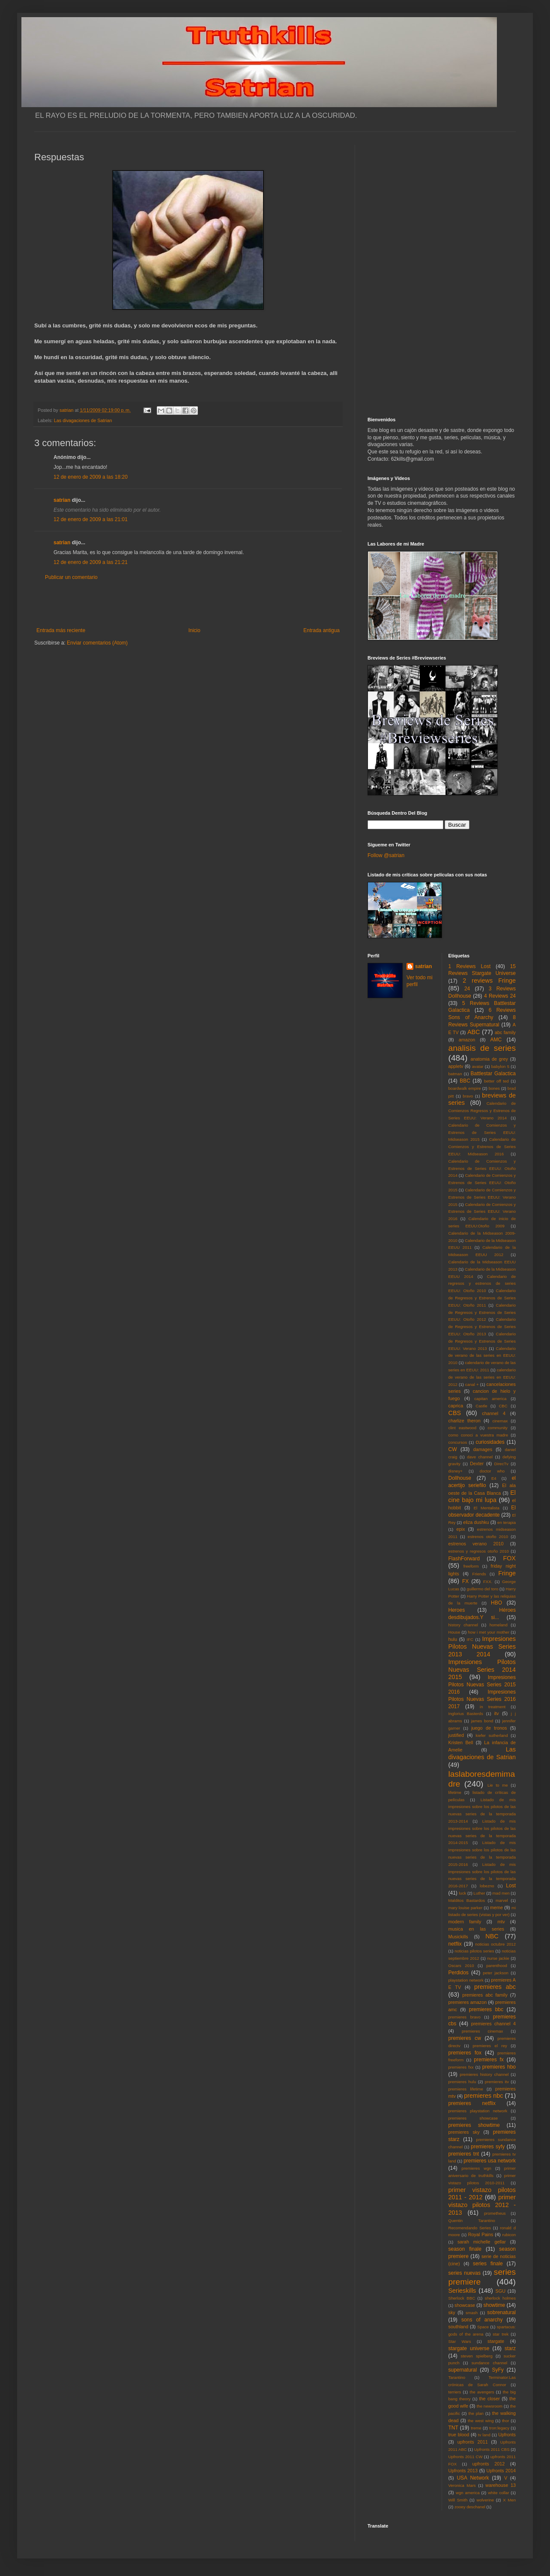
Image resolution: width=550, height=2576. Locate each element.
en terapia (506, 1522)
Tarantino (456, 2377)
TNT (453, 2428)
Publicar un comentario (71, 577)
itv (496, 1713)
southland (458, 2326)
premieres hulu (462, 2081)
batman (455, 1073)
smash (472, 2312)
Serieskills (462, 2290)
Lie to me (497, 1785)
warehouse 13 (500, 2485)
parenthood (496, 1965)
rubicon (509, 2234)
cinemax (500, 1420)
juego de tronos (489, 1727)
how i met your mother (488, 1632)
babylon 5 (500, 1066)
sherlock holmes (500, 2298)
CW (452, 1449)
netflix (455, 1944)
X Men (509, 2500)
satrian (62, 500)
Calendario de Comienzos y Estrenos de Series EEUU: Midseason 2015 (482, 1132)
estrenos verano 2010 (476, 1543)
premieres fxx (461, 2067)
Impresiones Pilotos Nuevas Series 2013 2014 (482, 1646)
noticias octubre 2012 (495, 1944)
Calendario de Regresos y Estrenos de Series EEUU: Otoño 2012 (482, 1312)
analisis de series (482, 1048)
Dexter (477, 1463)
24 (467, 989)
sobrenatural (501, 2312)
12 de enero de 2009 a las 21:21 (91, 562)
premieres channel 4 (493, 2023)
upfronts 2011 (472, 2441)
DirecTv (501, 1463)
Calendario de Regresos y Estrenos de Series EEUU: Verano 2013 (482, 1341)
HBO (496, 1603)
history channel (463, 1624)
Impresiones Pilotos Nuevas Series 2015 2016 (482, 1684)
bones (494, 1088)
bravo (468, 1096)
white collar (498, 2492)
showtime (494, 2305)
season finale (464, 2249)
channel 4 (493, 1413)
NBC (491, 1936)
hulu (452, 1639)
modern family (464, 1921)
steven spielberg (477, 2356)
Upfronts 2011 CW (465, 2456)
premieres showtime (474, 2125)
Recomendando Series (469, 2227)
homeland (499, 1624)
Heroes (456, 1610)
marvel (502, 1900)
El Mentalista (486, 1507)
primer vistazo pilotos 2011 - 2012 (482, 2193)
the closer (489, 2398)
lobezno (487, 1885)
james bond (482, 1720)
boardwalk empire (464, 1088)
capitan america (490, 1398)
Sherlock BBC (461, 2298)
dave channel (480, 1456)
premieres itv (497, 2081)
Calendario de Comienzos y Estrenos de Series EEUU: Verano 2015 (482, 1197)
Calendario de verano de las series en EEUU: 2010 (482, 1355)
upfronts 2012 (488, 2463)
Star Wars (459, 2341)
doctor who (492, 1471)
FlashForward (464, 1559)
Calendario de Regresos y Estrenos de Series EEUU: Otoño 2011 (482, 1297)
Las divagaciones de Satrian (83, 420)
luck (462, 1893)
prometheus (495, 2213)
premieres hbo (499, 2067)
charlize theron (464, 1420)
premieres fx (489, 2060)
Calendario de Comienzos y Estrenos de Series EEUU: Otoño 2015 (482, 1182)
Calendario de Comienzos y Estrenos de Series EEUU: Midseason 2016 (482, 1146)
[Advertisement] (188, 604)
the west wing (480, 2420)
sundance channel (489, 2362)
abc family (505, 1032)
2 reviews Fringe (489, 980)
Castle (481, 1405)
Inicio (194, 630)
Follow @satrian (386, 855)
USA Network (473, 2478)
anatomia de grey (489, 1059)
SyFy (497, 2370)
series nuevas (464, 2273)
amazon (467, 1039)
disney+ (455, 1471)
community (498, 1427)
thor (505, 2420)
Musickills (458, 1936)
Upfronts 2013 (463, 2470)
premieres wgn (476, 2168)
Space (483, 2326)
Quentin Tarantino (471, 2220)
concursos (457, 1442)
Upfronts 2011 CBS (492, 2449)
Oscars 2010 (461, 1965)
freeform (471, 1566)
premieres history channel (484, 2074)
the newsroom (490, 2406)
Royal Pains (480, 2234)
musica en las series (476, 1928)
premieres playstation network (478, 2110)
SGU (500, 2291)
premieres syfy (488, 2147)
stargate (495, 2341)
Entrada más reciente (60, 630)
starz (510, 2348)
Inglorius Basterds (465, 1713)
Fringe (507, 1573)
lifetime (454, 1792)
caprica (455, 1405)
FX (465, 1581)
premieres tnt (463, 2154)
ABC (473, 1032)
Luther (479, 1893)
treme (476, 2428)
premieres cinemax (482, 2031)
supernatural (462, 2370)
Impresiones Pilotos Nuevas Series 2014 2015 (482, 1669)
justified (456, 1735)
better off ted (496, 1081)
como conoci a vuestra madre (478, 1435)
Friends (479, 1573)
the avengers (482, 2392)
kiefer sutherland (492, 1735)
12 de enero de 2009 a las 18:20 (91, 477)
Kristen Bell (460, 1742)
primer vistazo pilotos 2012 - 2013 (482, 2205)
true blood (458, 2434)
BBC (465, 1081)
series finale (488, 2264)
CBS (454, 1412)
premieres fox (464, 2053)
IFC (470, 1639)
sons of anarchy (481, 2320)
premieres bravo (464, 2017)
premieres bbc (486, 2009)
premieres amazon (467, 2002)
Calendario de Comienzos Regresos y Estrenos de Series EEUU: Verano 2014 (482, 1110)
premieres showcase (473, 2118)
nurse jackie (498, 1958)
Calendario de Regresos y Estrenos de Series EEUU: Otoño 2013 (482, 1326)
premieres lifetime (465, 2089)
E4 (493, 1478)
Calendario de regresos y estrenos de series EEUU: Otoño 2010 (482, 1283)
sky (451, 2312)
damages (482, 1449)
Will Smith (458, 2500)
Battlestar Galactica (493, 1074)
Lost (511, 1886)
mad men (501, 1893)
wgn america (468, 2492)
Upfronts (507, 2434)
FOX (509, 1558)
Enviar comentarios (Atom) (97, 643)
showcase (464, 2305)
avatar (478, 1066)
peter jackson (495, 1972)
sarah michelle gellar (481, 2241)
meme (496, 1907)
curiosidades (489, 1442)
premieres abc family (485, 1994)
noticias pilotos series (474, 1951)
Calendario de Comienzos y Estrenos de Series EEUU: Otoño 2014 (482, 1168)
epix (460, 1529)
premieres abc (495, 1986)
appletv (455, 1066)
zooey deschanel (469, 2506)
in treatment (492, 1706)
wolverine (485, 2500)
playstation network (466, 1980)
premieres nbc (483, 2095)
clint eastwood (462, 1427)
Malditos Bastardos (466, 1900)
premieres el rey (489, 2045)
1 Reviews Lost (469, 966)
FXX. (487, 1581)
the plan (475, 2413)
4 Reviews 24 (500, 996)
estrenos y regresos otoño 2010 (478, 1551)
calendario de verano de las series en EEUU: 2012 (482, 1377)
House (454, 1632)
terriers (454, 2392)
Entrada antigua (321, 630)
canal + (472, 1384)
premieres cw (464, 2038)
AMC (496, 1040)
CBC (503, 1405)
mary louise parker (465, 1907)
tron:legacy (499, 2428)
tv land (484, 2434)
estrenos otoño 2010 (488, 1536)
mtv (501, 1921)
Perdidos (458, 1973)
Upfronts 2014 (501, 2470)
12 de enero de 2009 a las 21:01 (91, 519)
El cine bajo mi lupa (482, 1496)
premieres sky (464, 2132)
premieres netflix (472, 2103)
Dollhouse (459, 1478)
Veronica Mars (462, 2485)
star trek (500, 2334)
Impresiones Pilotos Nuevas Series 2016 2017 (482, 1699)
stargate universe (469, 2348)
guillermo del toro (482, 1588)
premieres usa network (489, 2161)
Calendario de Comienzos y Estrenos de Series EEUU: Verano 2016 (482, 1211)
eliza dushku (476, 1522)
